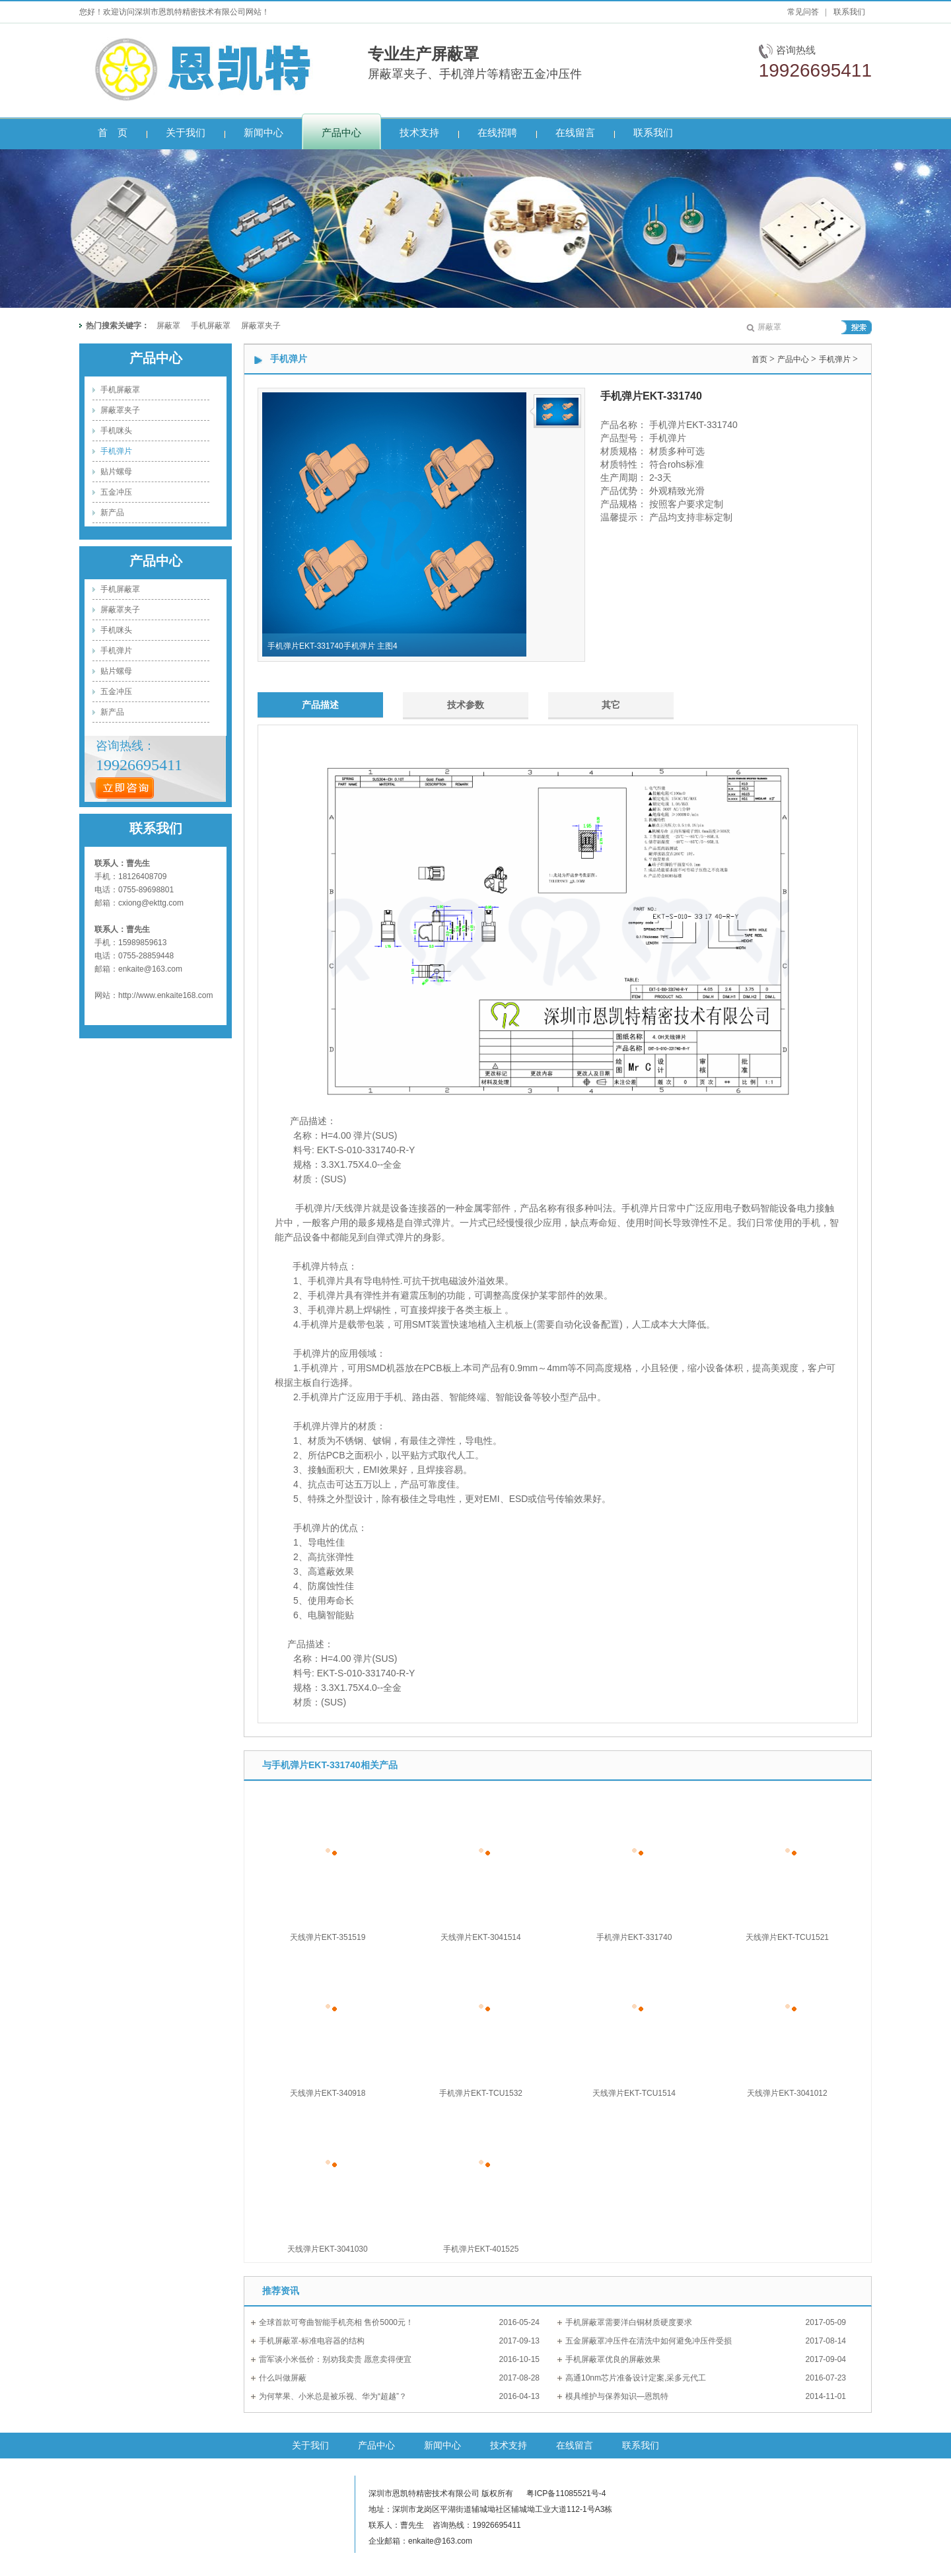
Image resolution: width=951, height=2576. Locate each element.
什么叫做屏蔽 (282, 2377)
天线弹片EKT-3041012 (787, 2093)
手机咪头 (116, 430)
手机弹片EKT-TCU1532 (480, 2093)
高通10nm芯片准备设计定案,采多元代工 (635, 2377)
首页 (759, 359)
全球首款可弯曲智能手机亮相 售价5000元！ (336, 2322)
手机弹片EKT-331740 (634, 1937)
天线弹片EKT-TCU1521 (787, 1937)
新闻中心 (442, 2445)
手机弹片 (116, 451)
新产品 (112, 512)
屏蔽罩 (168, 325)
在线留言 (574, 2445)
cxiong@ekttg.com (151, 903)
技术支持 (508, 2445)
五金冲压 (116, 492)
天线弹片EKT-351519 (328, 1937)
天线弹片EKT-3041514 (480, 1937)
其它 (611, 704)
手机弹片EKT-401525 (481, 2249)
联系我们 (849, 12)
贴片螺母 (116, 471)
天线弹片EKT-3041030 (327, 2249)
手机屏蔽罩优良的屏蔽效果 (612, 2359)
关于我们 (310, 2445)
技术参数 (465, 704)
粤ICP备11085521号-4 (566, 2493)
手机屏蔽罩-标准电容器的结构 (312, 2340)
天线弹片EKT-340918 (328, 2093)
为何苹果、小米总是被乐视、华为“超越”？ (333, 2396)
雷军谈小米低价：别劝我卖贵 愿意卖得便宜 (335, 2359)
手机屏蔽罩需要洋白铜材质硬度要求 (628, 2322)
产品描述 (320, 704)
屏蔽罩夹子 (261, 325)
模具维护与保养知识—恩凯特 (616, 2396)
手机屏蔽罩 (210, 325)
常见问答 (803, 12)
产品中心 (155, 358)
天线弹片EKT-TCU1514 (634, 2093)
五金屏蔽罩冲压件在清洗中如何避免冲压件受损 (648, 2340)
